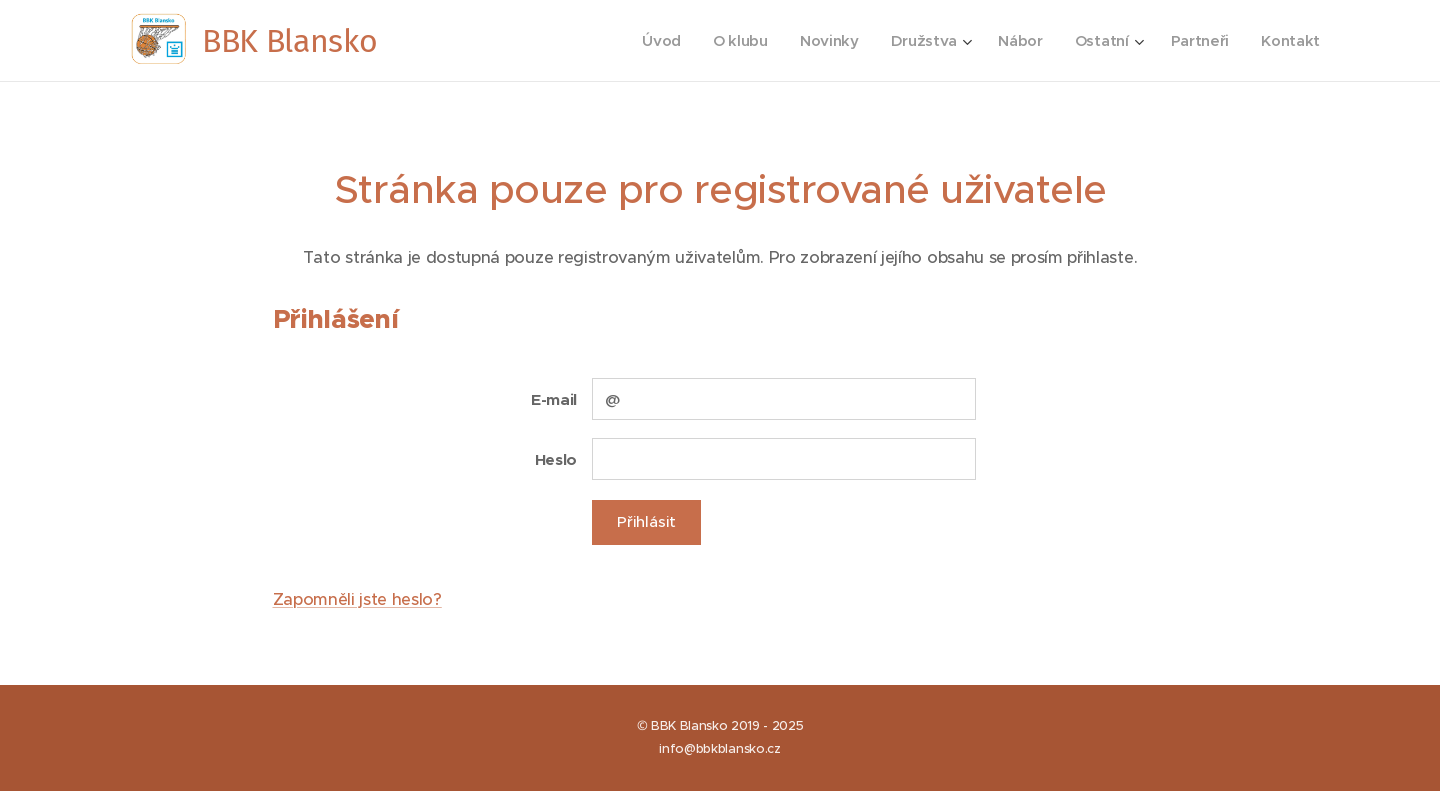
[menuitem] (651, 41)
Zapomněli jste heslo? (357, 599)
